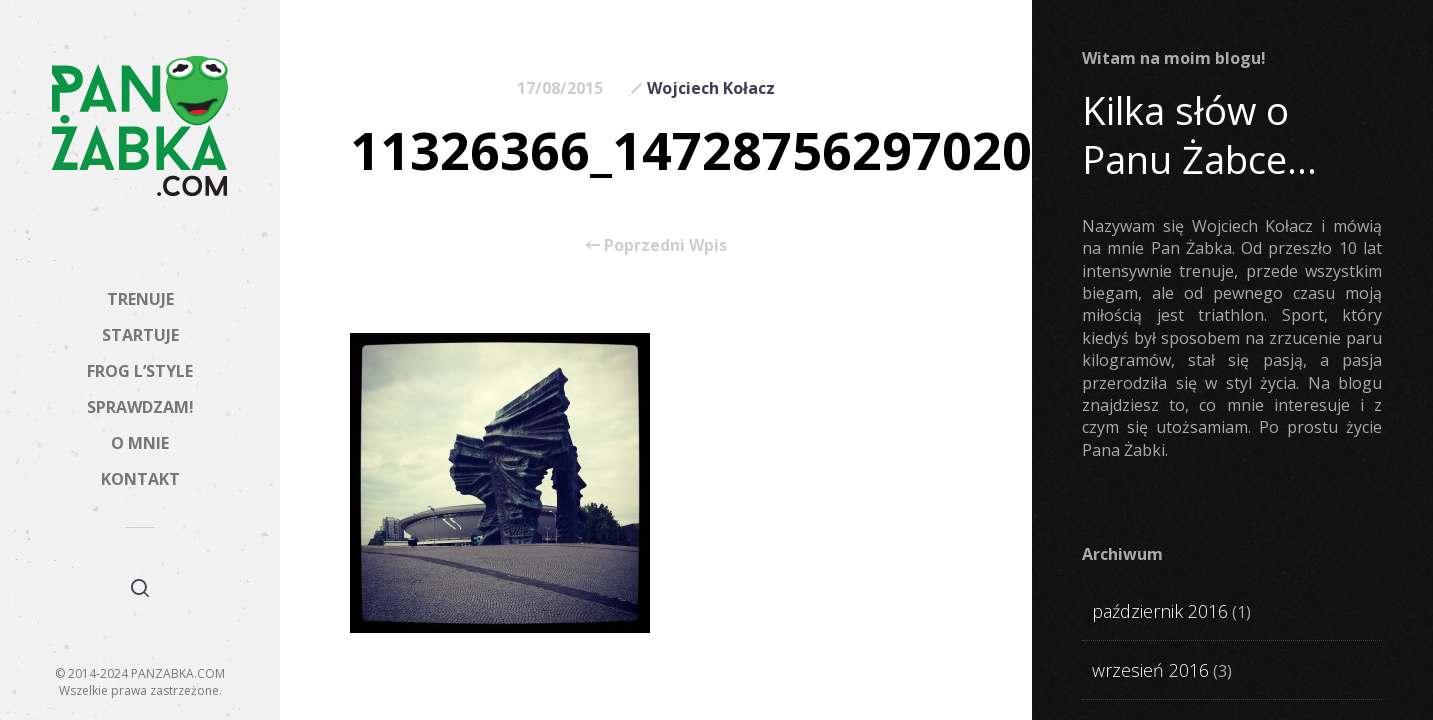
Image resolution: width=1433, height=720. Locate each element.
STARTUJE (140, 335)
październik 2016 (1160, 611)
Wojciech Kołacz (711, 88)
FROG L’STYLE (140, 371)
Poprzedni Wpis (656, 245)
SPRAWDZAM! (140, 407)
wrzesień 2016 (1150, 670)
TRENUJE (140, 299)
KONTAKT (140, 479)
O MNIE (140, 443)
